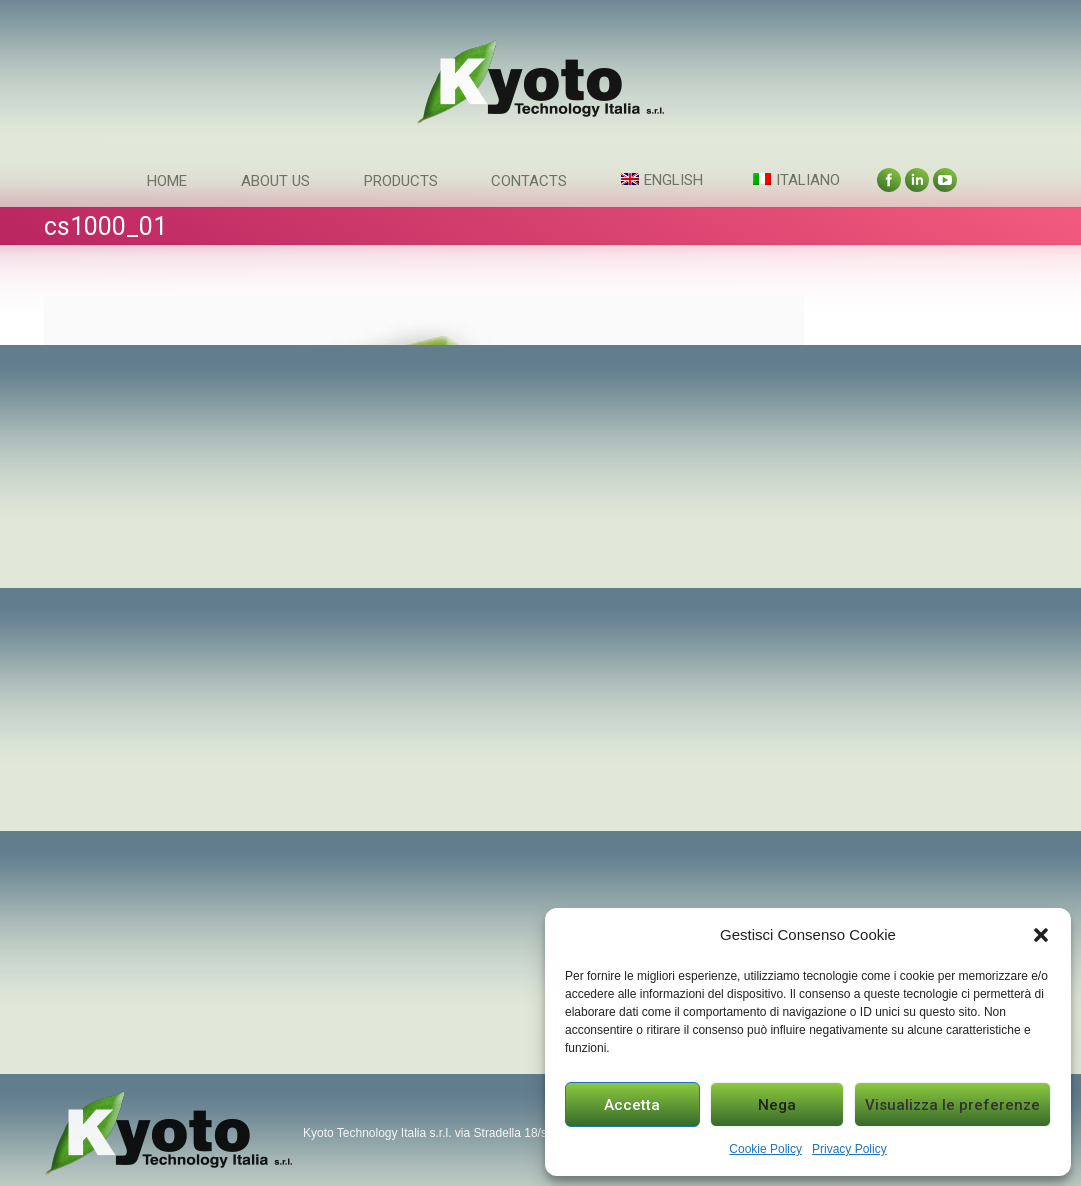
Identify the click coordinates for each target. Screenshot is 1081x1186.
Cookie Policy (765, 1149)
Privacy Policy (849, 1149)
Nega (777, 1105)
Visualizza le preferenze (952, 1105)
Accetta (632, 1105)
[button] (1041, 935)
